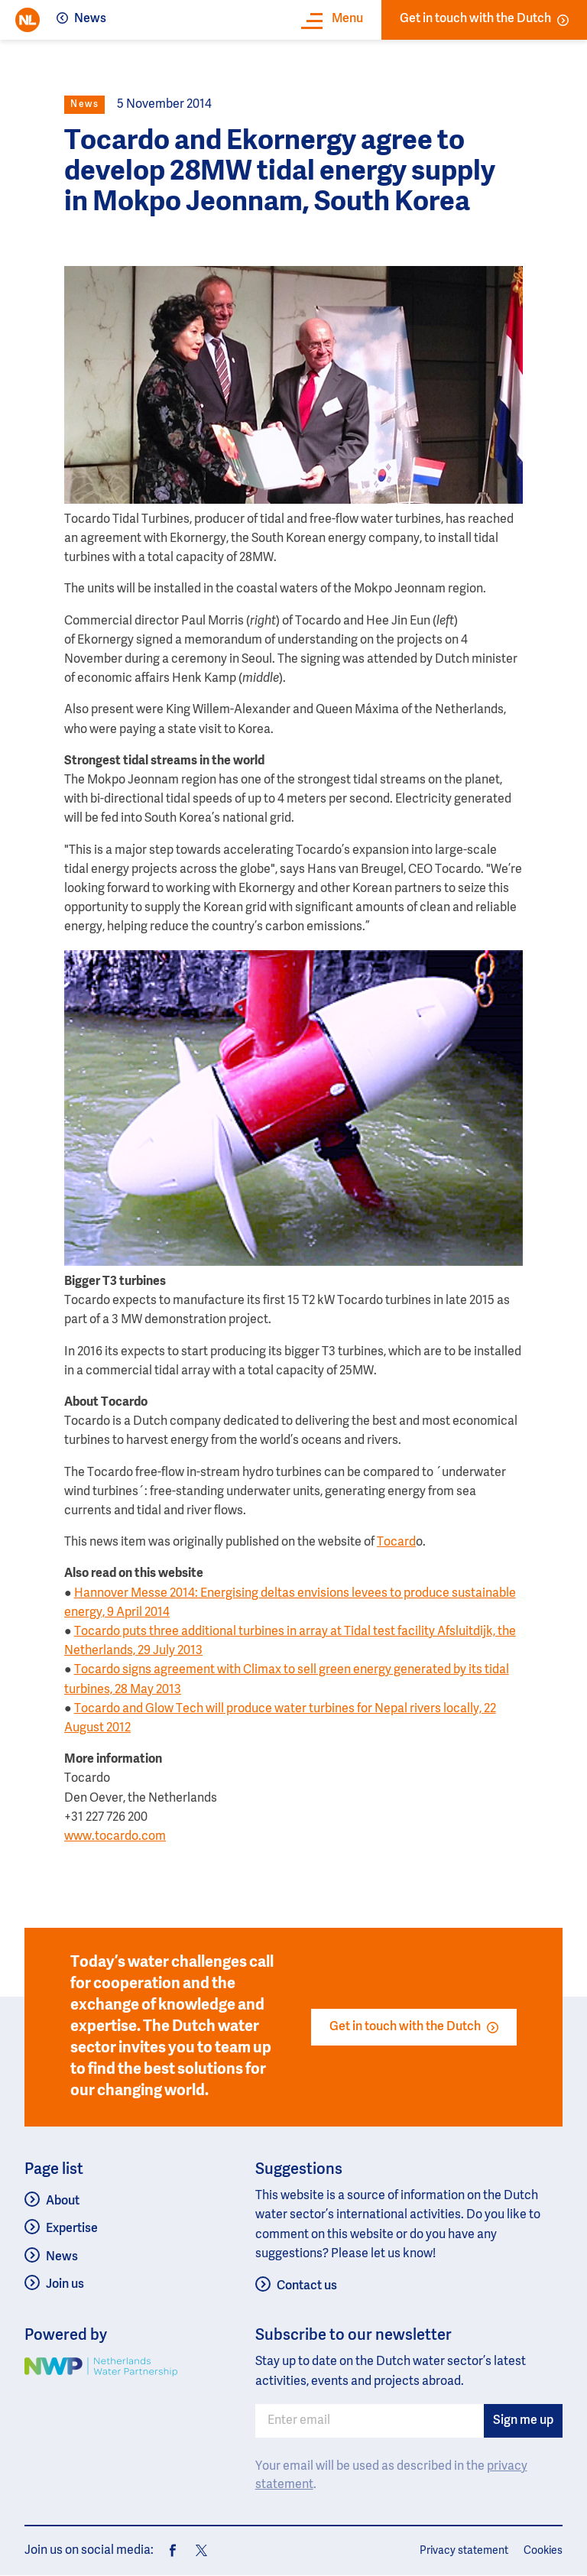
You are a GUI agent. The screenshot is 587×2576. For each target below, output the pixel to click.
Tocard (396, 1542)
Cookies (543, 2550)
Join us (65, 2285)
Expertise (72, 2229)
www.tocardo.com (115, 1837)
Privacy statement (464, 2550)
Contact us (307, 2286)
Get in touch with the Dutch (484, 19)
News (90, 19)
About (62, 2201)
